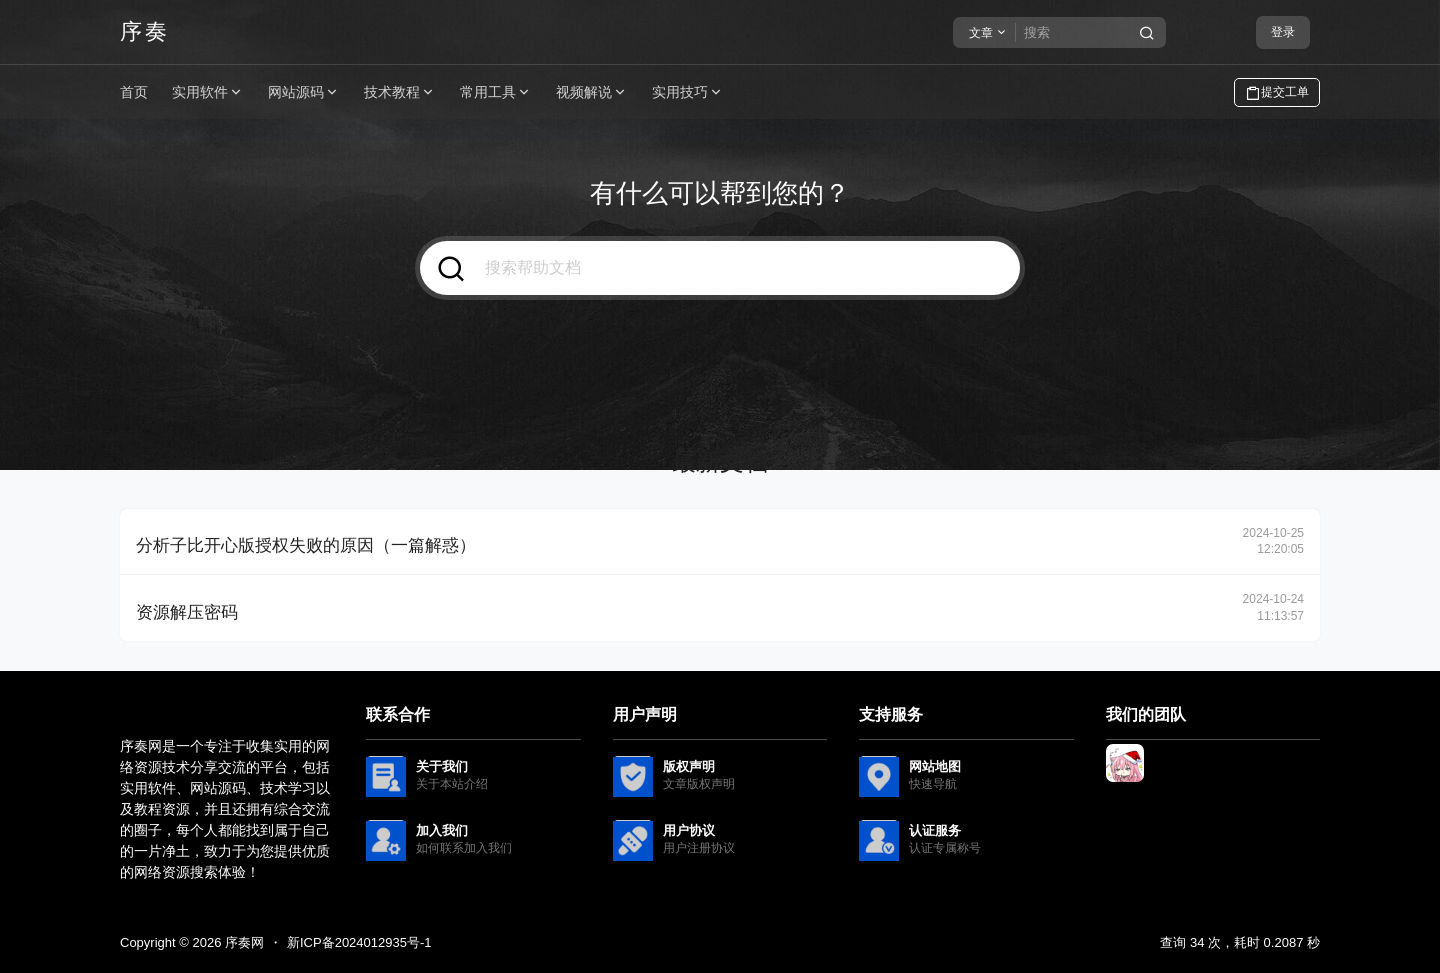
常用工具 (496, 92)
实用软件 (208, 92)
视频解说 (592, 92)
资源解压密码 (187, 612)
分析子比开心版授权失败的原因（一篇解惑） (306, 545)
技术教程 (400, 92)
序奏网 (242, 942)
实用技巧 (688, 92)
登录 (1283, 32)
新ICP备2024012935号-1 (359, 942)
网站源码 (304, 92)
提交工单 (1277, 93)
